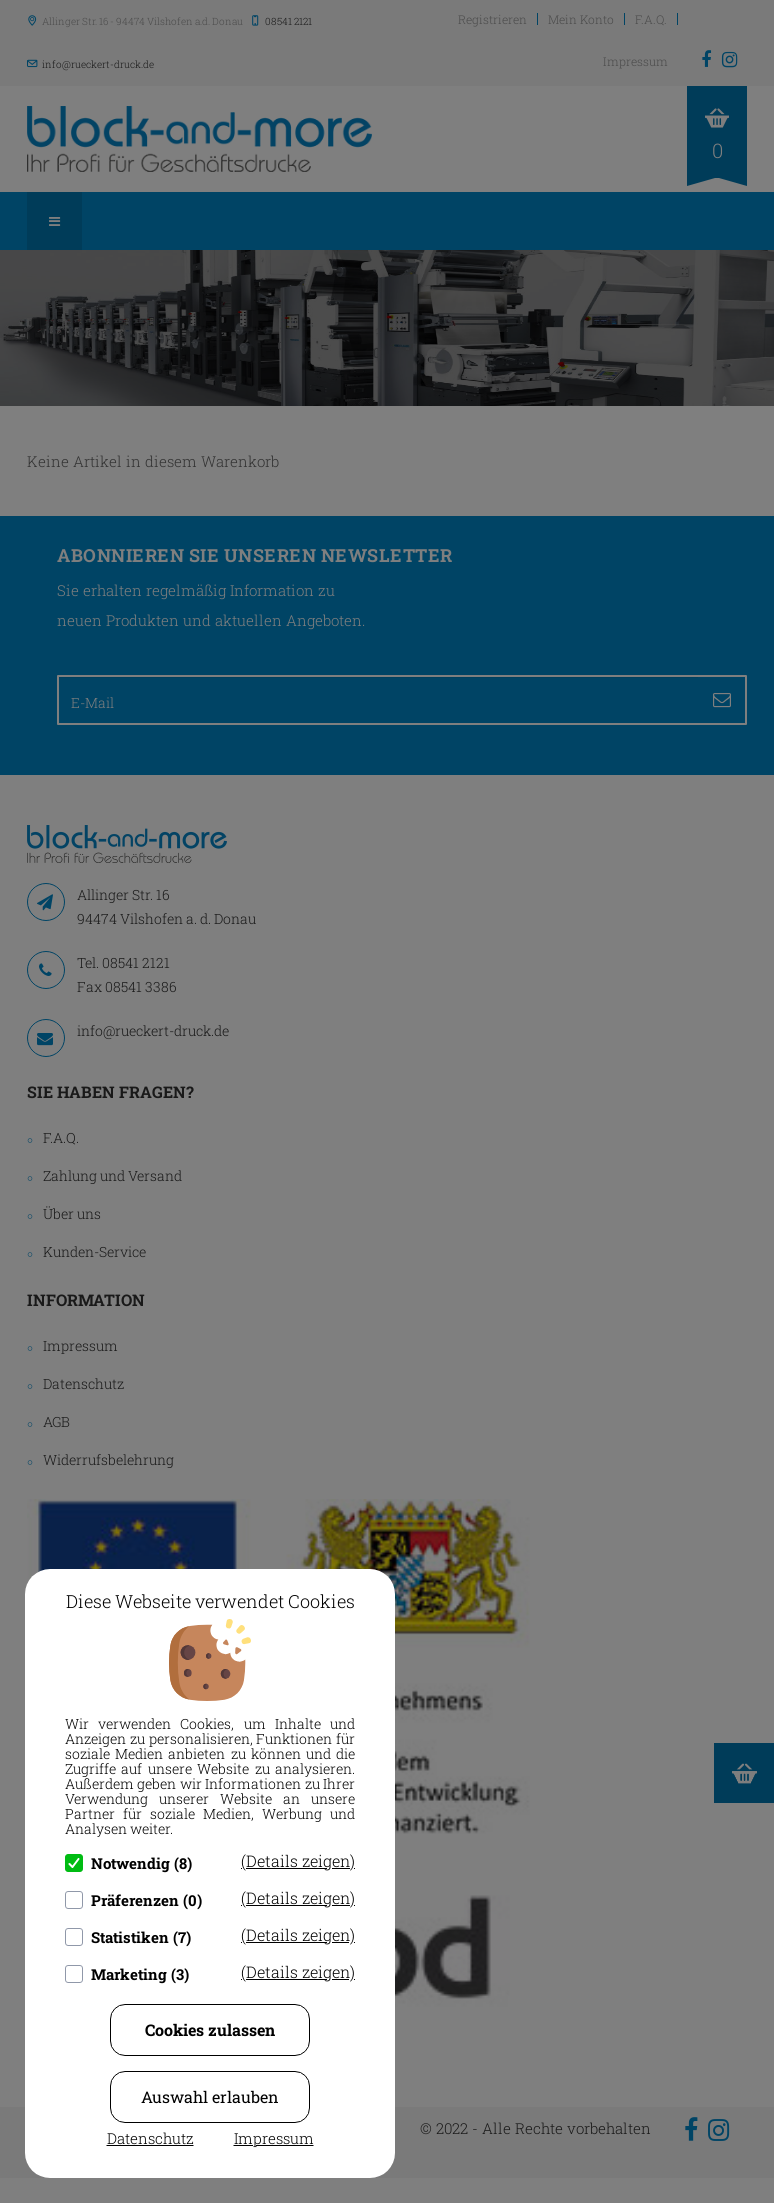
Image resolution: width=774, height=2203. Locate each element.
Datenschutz (150, 2138)
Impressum (274, 2138)
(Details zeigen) (298, 1860)
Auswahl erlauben (210, 2096)
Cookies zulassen (210, 2029)
